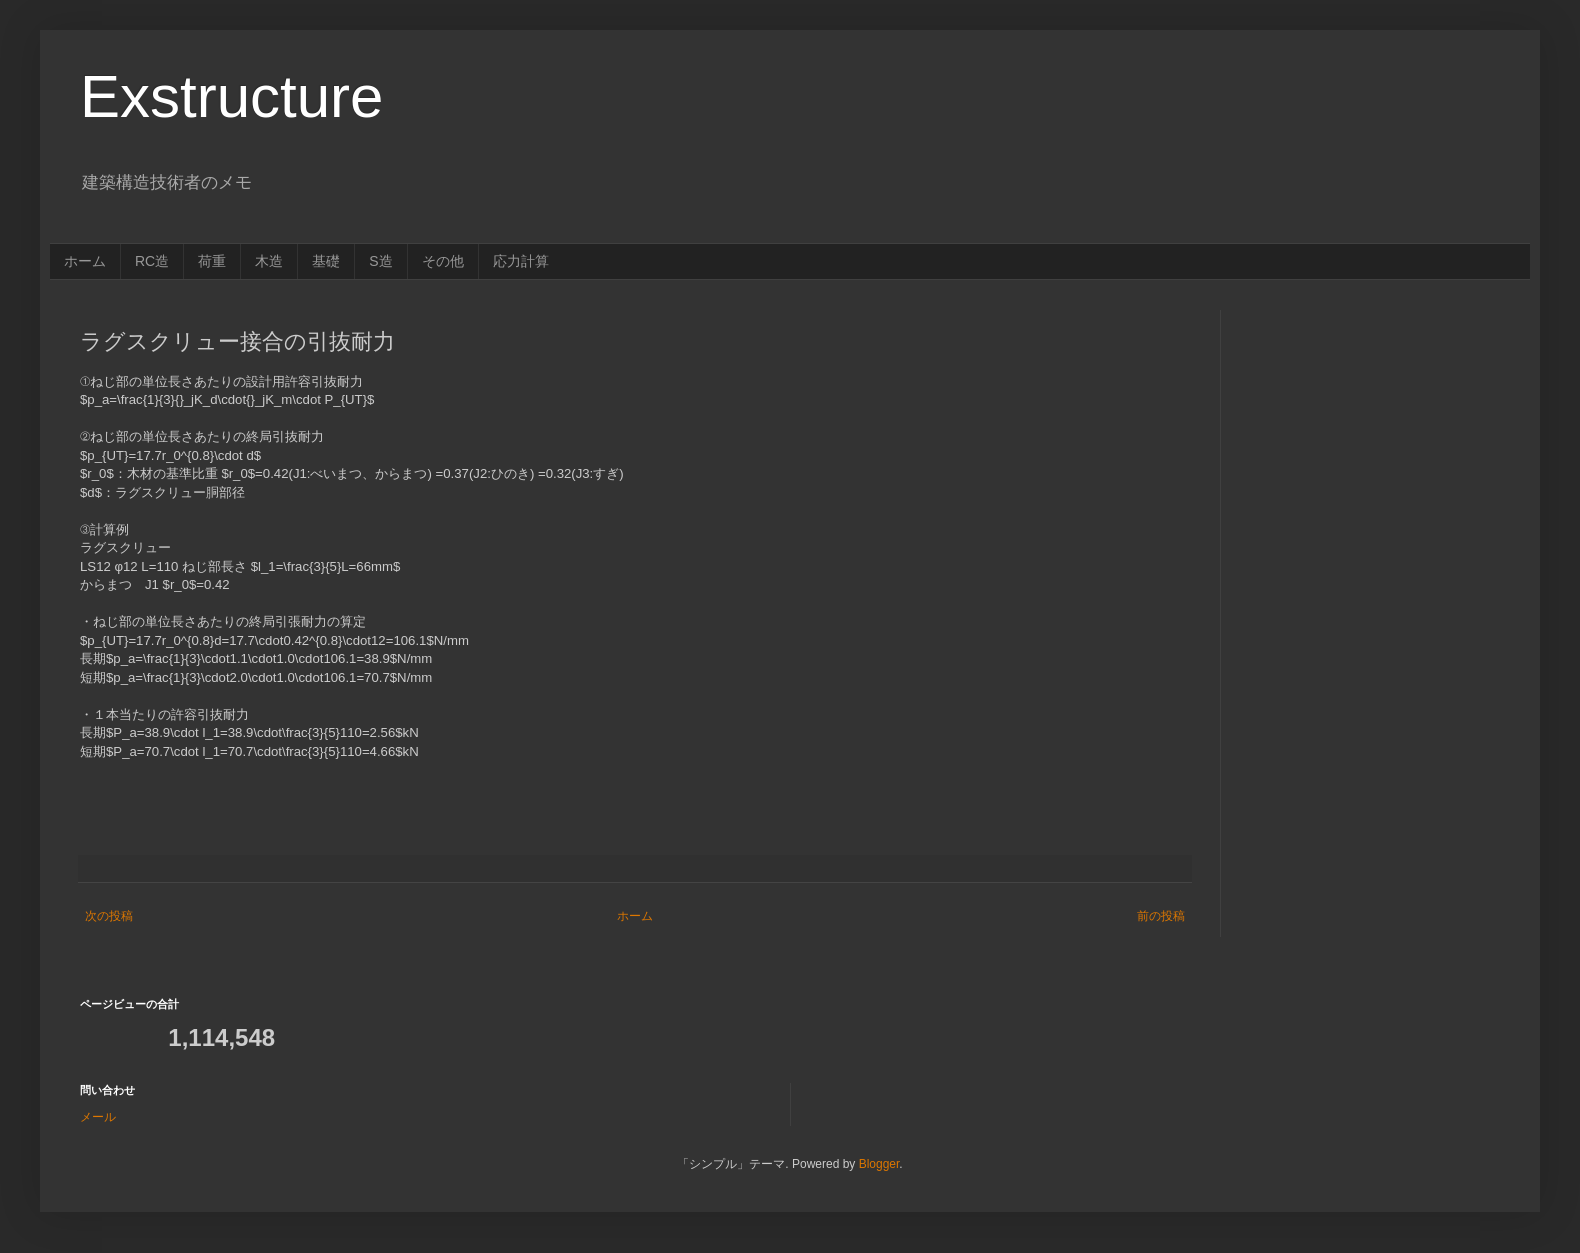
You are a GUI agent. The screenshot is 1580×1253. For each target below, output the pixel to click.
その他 (443, 261)
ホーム (85, 261)
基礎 (326, 261)
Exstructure (231, 96)
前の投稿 (1161, 916)
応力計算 (521, 261)
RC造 (152, 261)
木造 (269, 261)
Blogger (879, 1164)
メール (98, 1117)
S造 (380, 261)
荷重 (212, 261)
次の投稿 (109, 916)
